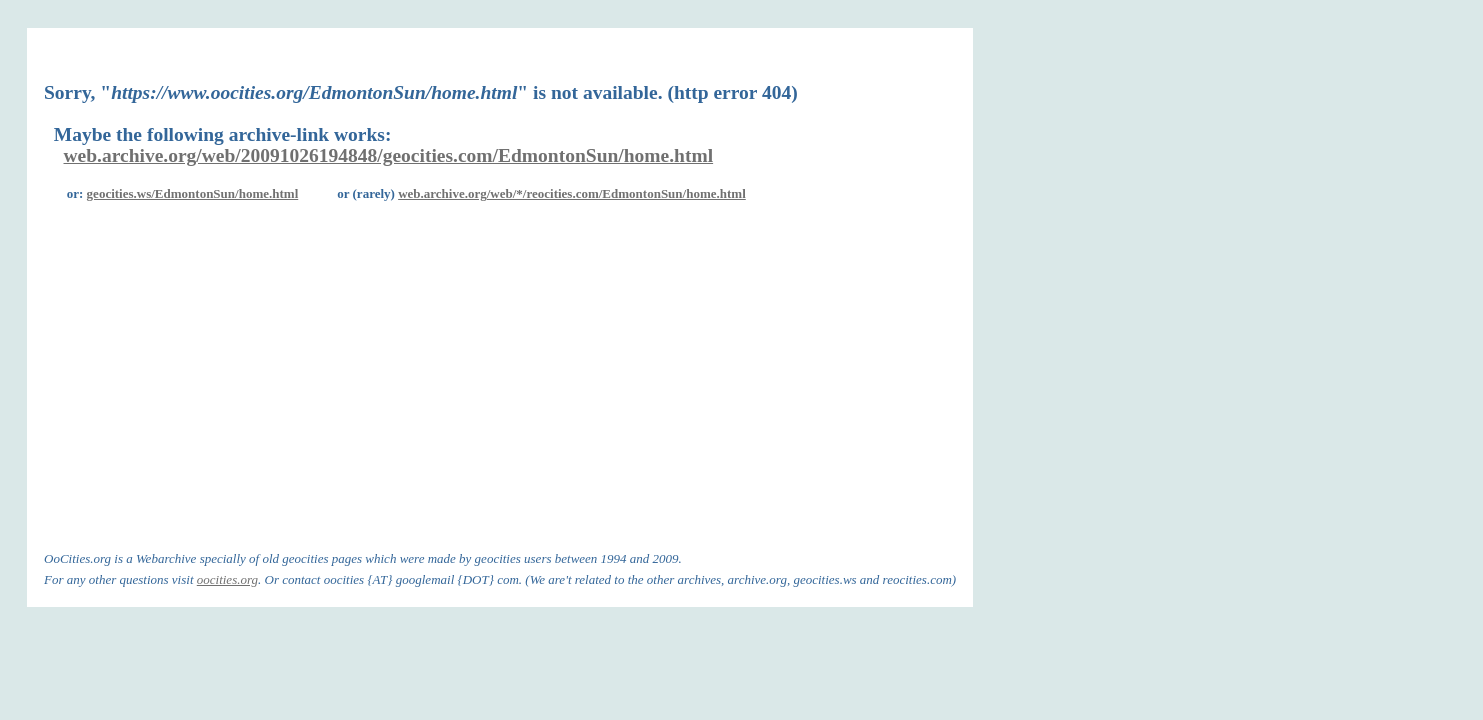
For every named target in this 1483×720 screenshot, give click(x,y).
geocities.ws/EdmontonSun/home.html (193, 193)
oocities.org (227, 579)
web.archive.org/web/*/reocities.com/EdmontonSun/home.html (572, 193)
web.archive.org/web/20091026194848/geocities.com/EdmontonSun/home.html (389, 155)
